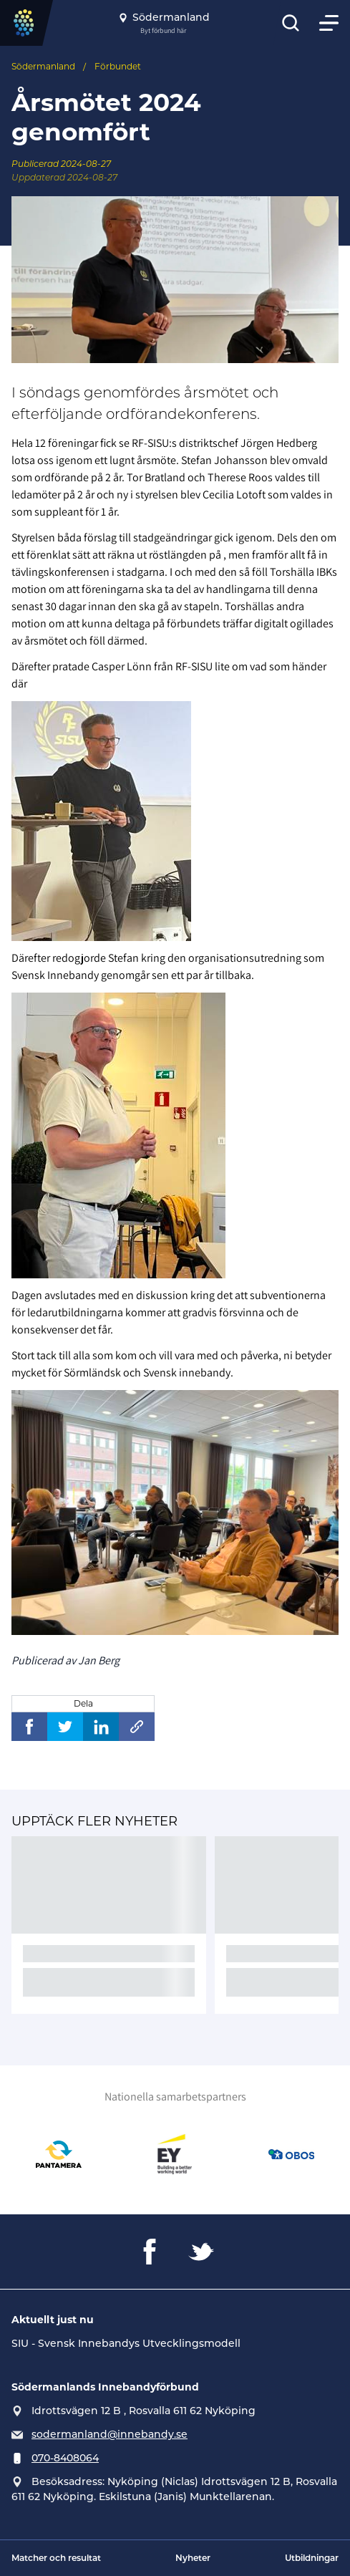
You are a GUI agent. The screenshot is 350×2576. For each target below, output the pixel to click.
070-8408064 (65, 2457)
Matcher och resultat (56, 2557)
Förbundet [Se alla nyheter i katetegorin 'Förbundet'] (117, 66)
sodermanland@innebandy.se (109, 2434)
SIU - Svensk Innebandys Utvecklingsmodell (125, 2343)
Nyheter (192, 2557)
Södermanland (43, 66)
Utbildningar (312, 2557)
